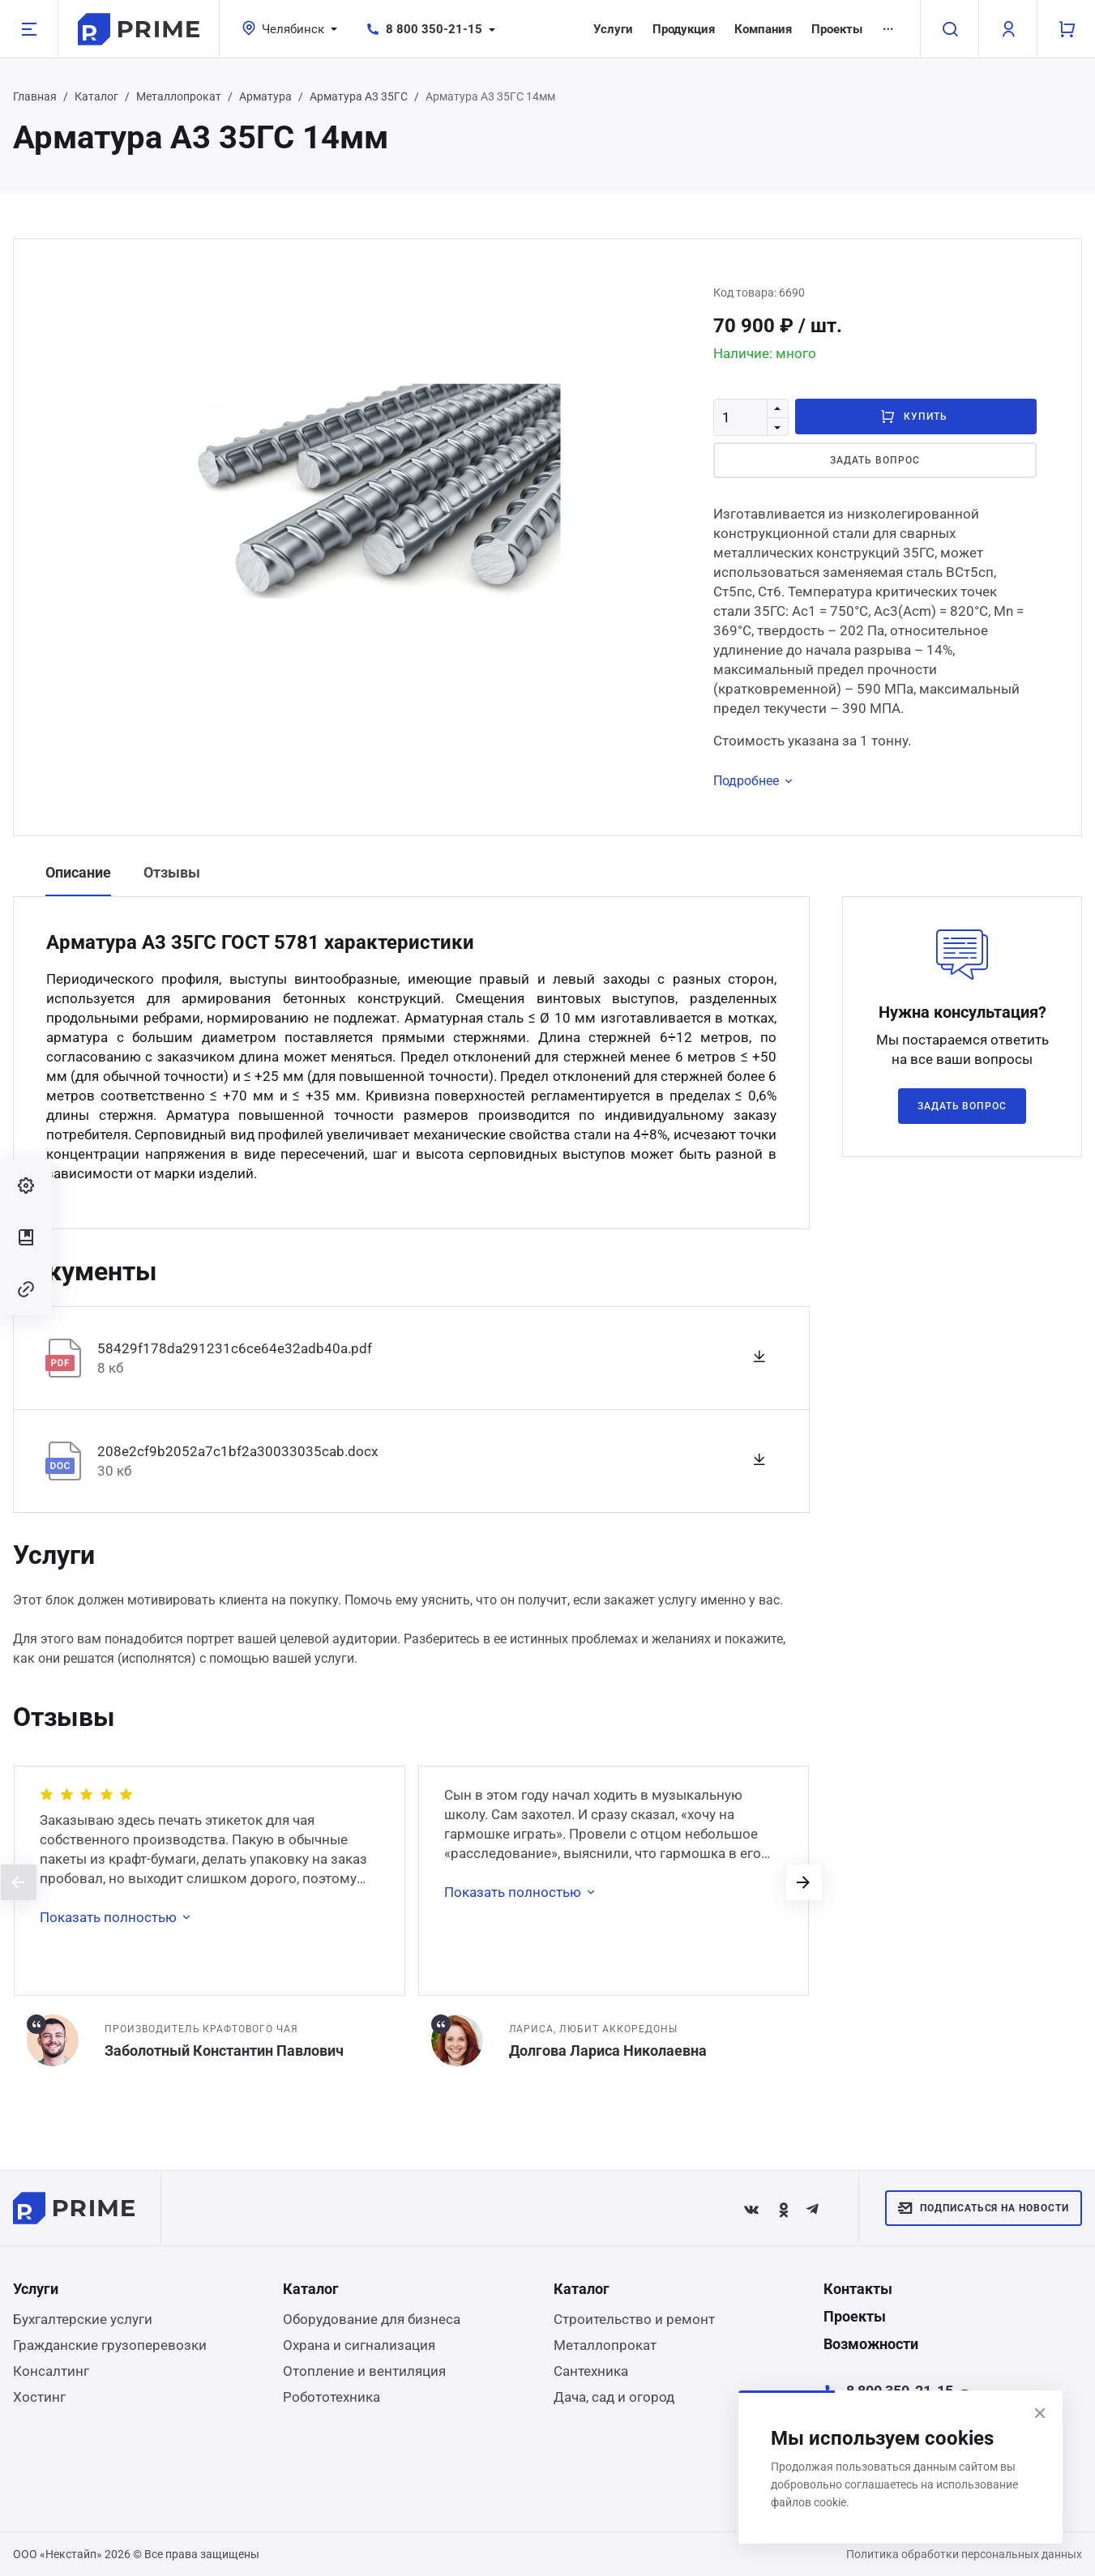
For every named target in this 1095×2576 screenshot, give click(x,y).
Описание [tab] (78, 872)
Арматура (265, 96)
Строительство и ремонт (634, 2319)
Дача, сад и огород (614, 2397)
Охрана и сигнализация (359, 2345)
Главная (35, 96)
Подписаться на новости (983, 2208)
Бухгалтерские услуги (82, 2319)
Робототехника (331, 2397)
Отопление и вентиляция (364, 2371)
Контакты (857, 2288)
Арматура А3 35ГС (359, 96)
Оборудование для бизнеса (371, 2319)
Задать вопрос (874, 460)
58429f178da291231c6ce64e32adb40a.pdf (234, 1348)
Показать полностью (118, 1917)
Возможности (870, 2343)
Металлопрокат (178, 96)
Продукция (683, 29)
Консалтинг (51, 2371)
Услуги (613, 29)
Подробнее (755, 781)
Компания (763, 29)
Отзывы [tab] (171, 872)
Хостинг (39, 2397)
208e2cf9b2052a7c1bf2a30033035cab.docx (237, 1451)
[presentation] (18, 1882)
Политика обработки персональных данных (964, 2554)
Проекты (836, 29)
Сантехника (591, 2371)
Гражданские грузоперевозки (110, 2345)
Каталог (96, 96)
